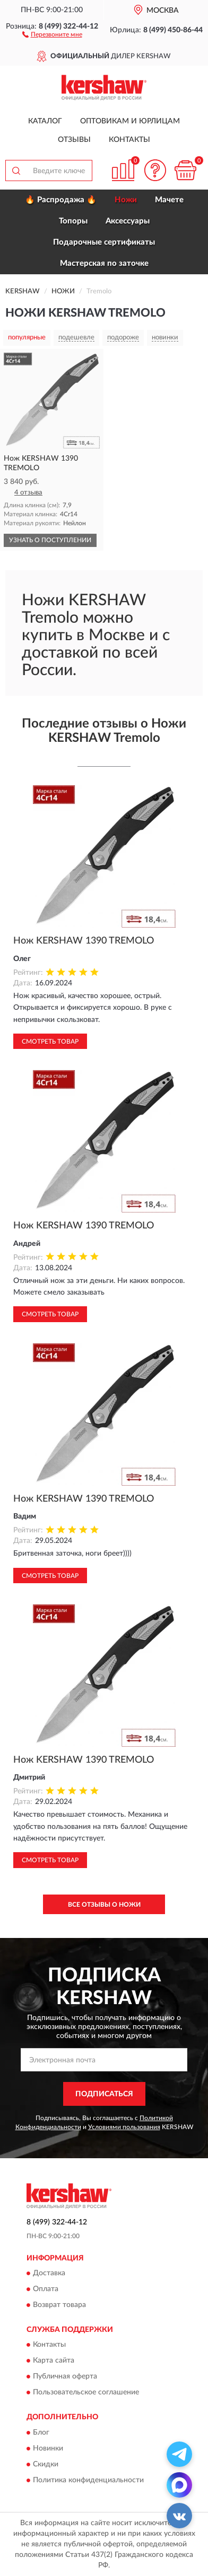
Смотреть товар (50, 1041)
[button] (52, 34)
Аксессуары (128, 221)
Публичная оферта (65, 2377)
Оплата (45, 2289)
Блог (41, 2432)
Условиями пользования (124, 2127)
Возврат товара (59, 2305)
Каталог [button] (45, 121)
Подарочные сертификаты (104, 242)
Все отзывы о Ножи (104, 1904)
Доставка (49, 2273)
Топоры (73, 221)
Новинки (48, 2448)
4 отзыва (28, 492)
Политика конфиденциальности (88, 2480)
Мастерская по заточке (104, 263)
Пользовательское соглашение (86, 2393)
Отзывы (74, 139)
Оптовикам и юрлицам (130, 121)
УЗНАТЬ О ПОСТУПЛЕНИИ (50, 540)
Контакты (129, 139)
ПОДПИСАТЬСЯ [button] (104, 2094)
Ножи (126, 200)
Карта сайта (53, 2361)
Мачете (169, 200)
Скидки (45, 2464)
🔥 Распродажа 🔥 (61, 200)
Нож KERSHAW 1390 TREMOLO (83, 941)
